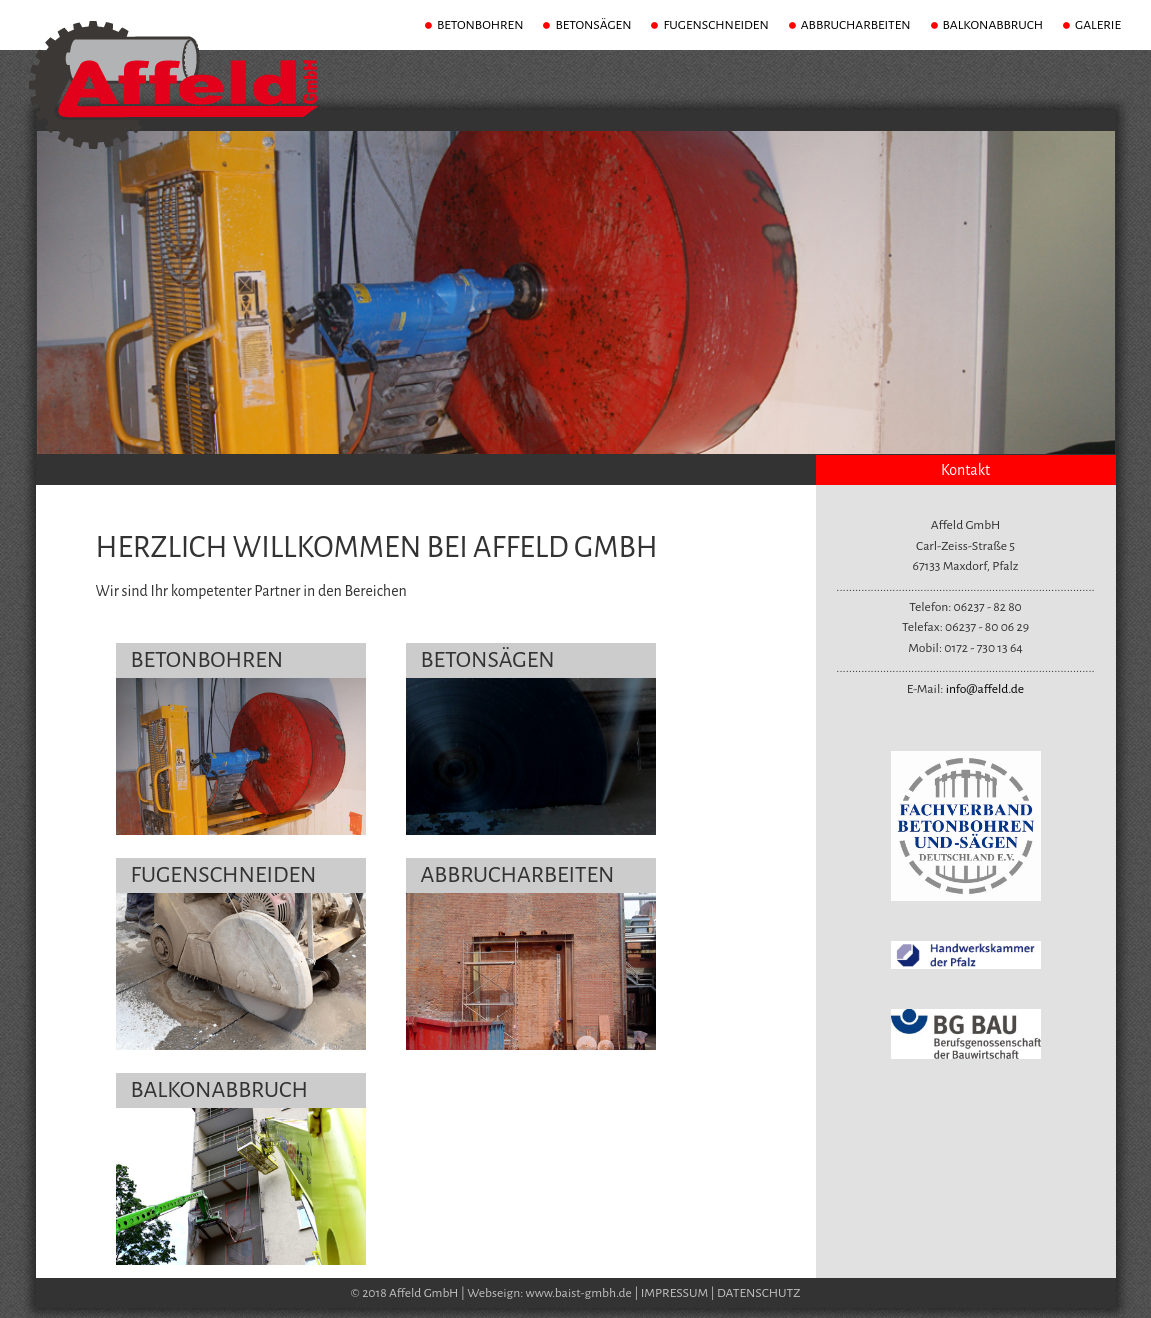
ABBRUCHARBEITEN (856, 25)
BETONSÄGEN (593, 25)
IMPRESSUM (675, 1293)
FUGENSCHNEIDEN (715, 25)
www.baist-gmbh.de (579, 1293)
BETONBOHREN (480, 25)
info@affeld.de (985, 689)
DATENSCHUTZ (758, 1293)
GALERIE (1098, 25)
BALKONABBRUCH (993, 25)
